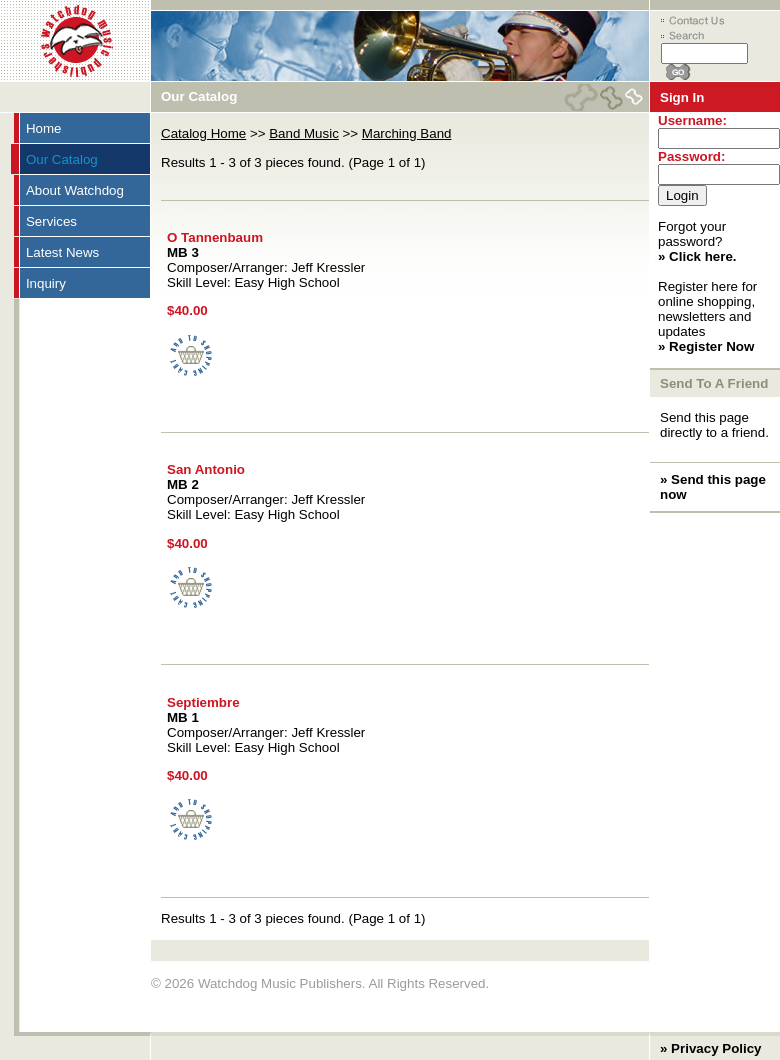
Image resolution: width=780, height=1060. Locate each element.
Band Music (304, 133)
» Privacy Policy (711, 1048)
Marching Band (407, 133)
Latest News (62, 252)
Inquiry (46, 283)
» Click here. (697, 256)
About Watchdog (75, 190)
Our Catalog (62, 159)
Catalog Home (203, 133)
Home (44, 128)
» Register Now (706, 346)
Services (51, 221)
